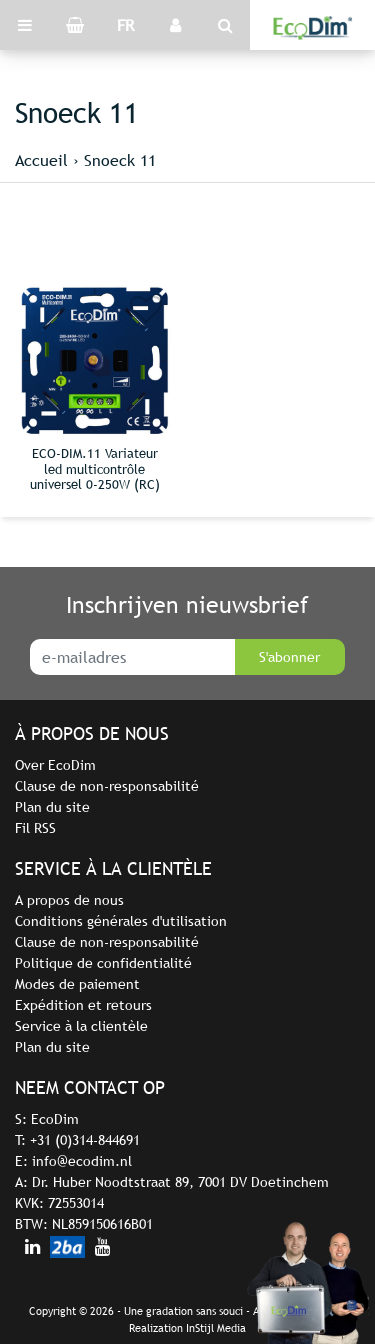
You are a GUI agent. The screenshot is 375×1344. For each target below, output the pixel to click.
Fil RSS (35, 828)
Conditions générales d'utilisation (121, 921)
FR (125, 25)
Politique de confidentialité (103, 963)
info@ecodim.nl (82, 1161)
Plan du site (52, 807)
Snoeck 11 (120, 160)
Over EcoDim (55, 765)
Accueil (41, 160)
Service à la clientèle (81, 1026)
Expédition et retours (83, 1005)
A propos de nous (69, 900)
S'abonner (289, 657)
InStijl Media (216, 1328)
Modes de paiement (77, 984)
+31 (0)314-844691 (85, 1140)
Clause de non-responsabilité (107, 786)
